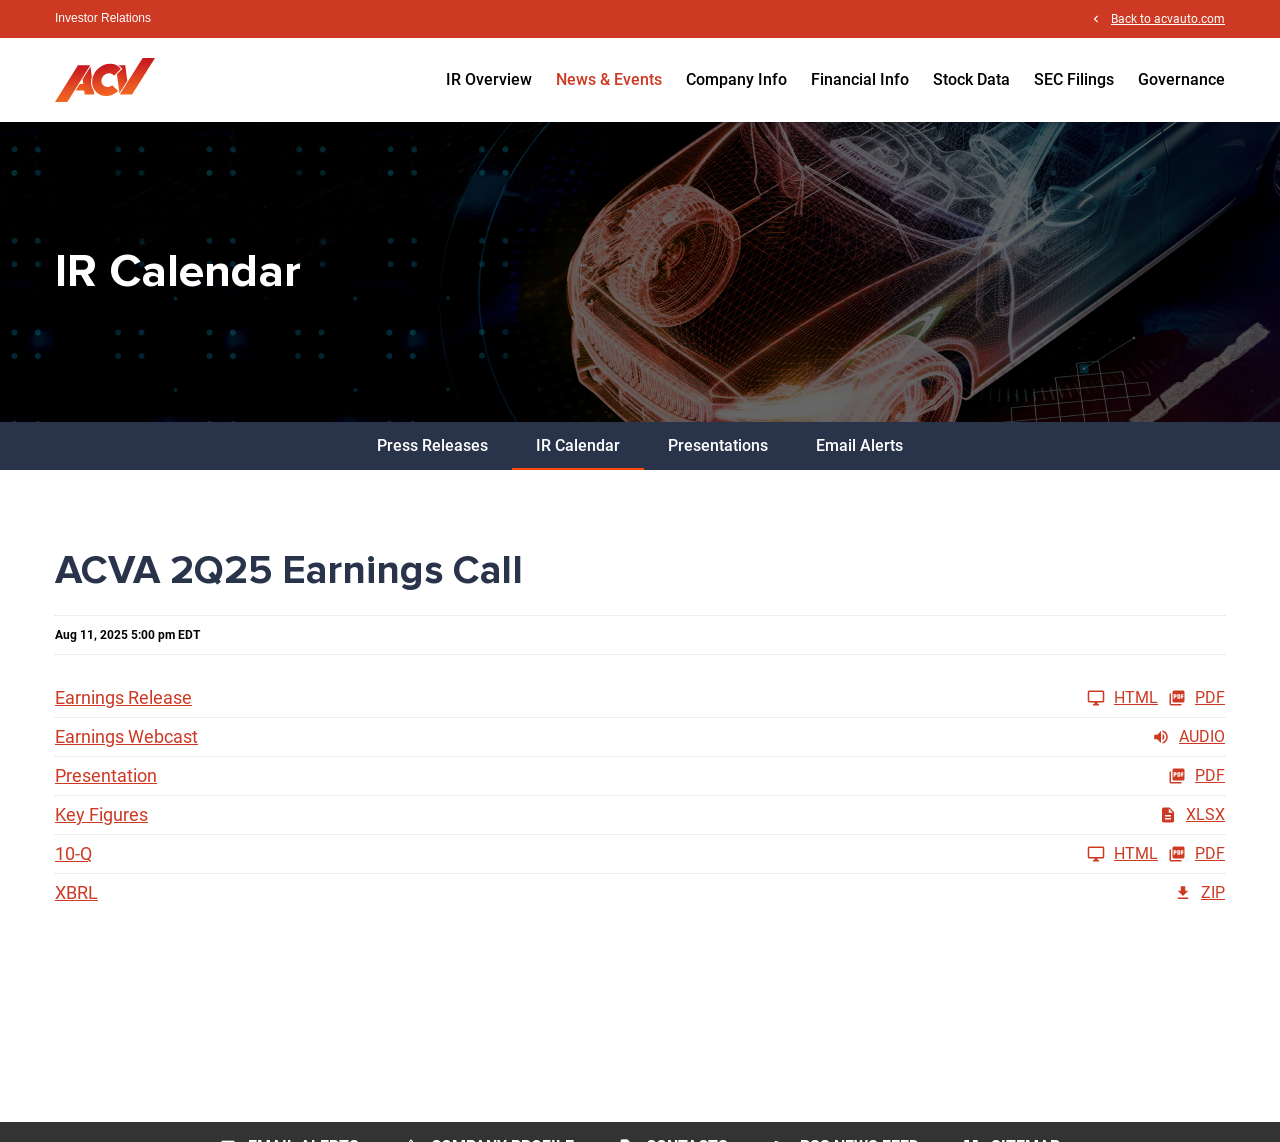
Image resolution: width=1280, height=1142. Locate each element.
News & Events (609, 79)
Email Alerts (859, 445)
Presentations (718, 445)
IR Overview (489, 79)
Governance (1181, 79)
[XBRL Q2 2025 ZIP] (640, 893)
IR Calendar (578, 445)
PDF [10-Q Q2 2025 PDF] (1196, 854)
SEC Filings (1074, 79)
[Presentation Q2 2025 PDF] (640, 776)
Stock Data (971, 79)
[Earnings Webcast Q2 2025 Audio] (640, 737)
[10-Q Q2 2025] (606, 854)
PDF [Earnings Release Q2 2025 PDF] (1196, 698)
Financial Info (860, 79)
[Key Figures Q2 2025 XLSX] (640, 815)
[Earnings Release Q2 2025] (606, 698)
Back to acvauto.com (1168, 18)
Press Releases (432, 445)
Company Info (736, 79)
